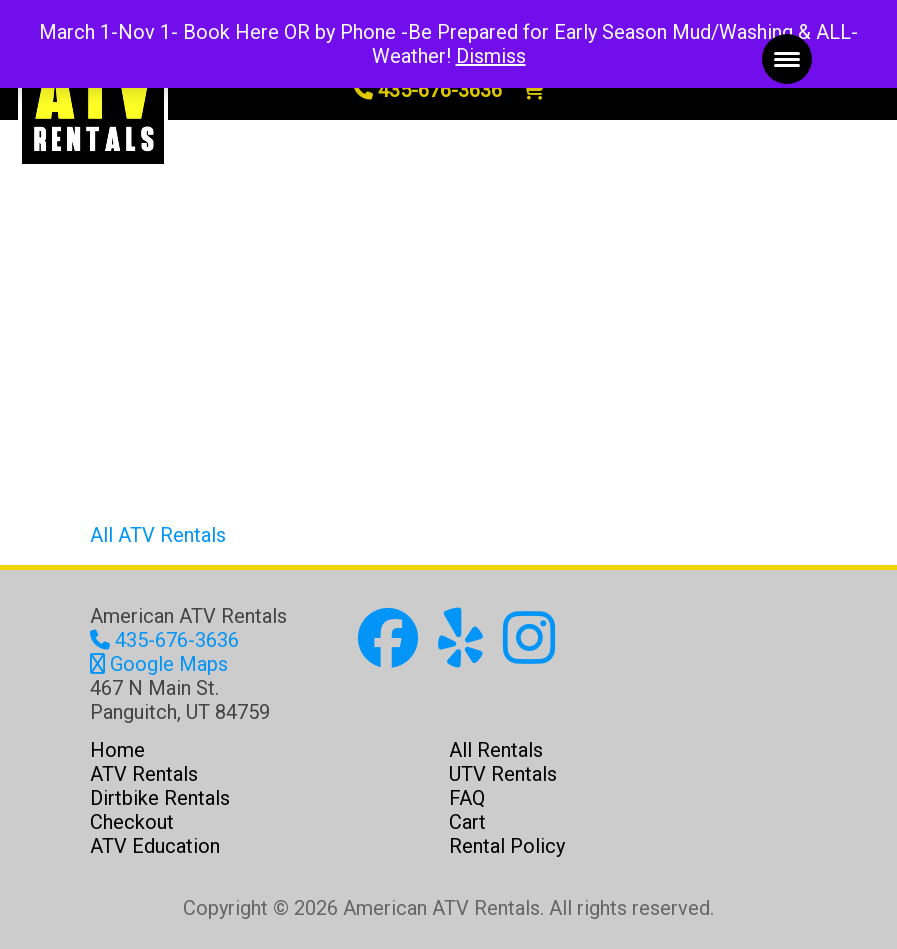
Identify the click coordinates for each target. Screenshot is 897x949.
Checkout (132, 822)
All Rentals (496, 750)
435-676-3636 (427, 90)
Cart (467, 822)
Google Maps (159, 664)
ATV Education (155, 846)
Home (117, 750)
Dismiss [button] (491, 56)
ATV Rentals (144, 774)
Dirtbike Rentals (160, 798)
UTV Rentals (503, 774)
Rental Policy (507, 846)
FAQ (467, 798)
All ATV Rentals (158, 535)
